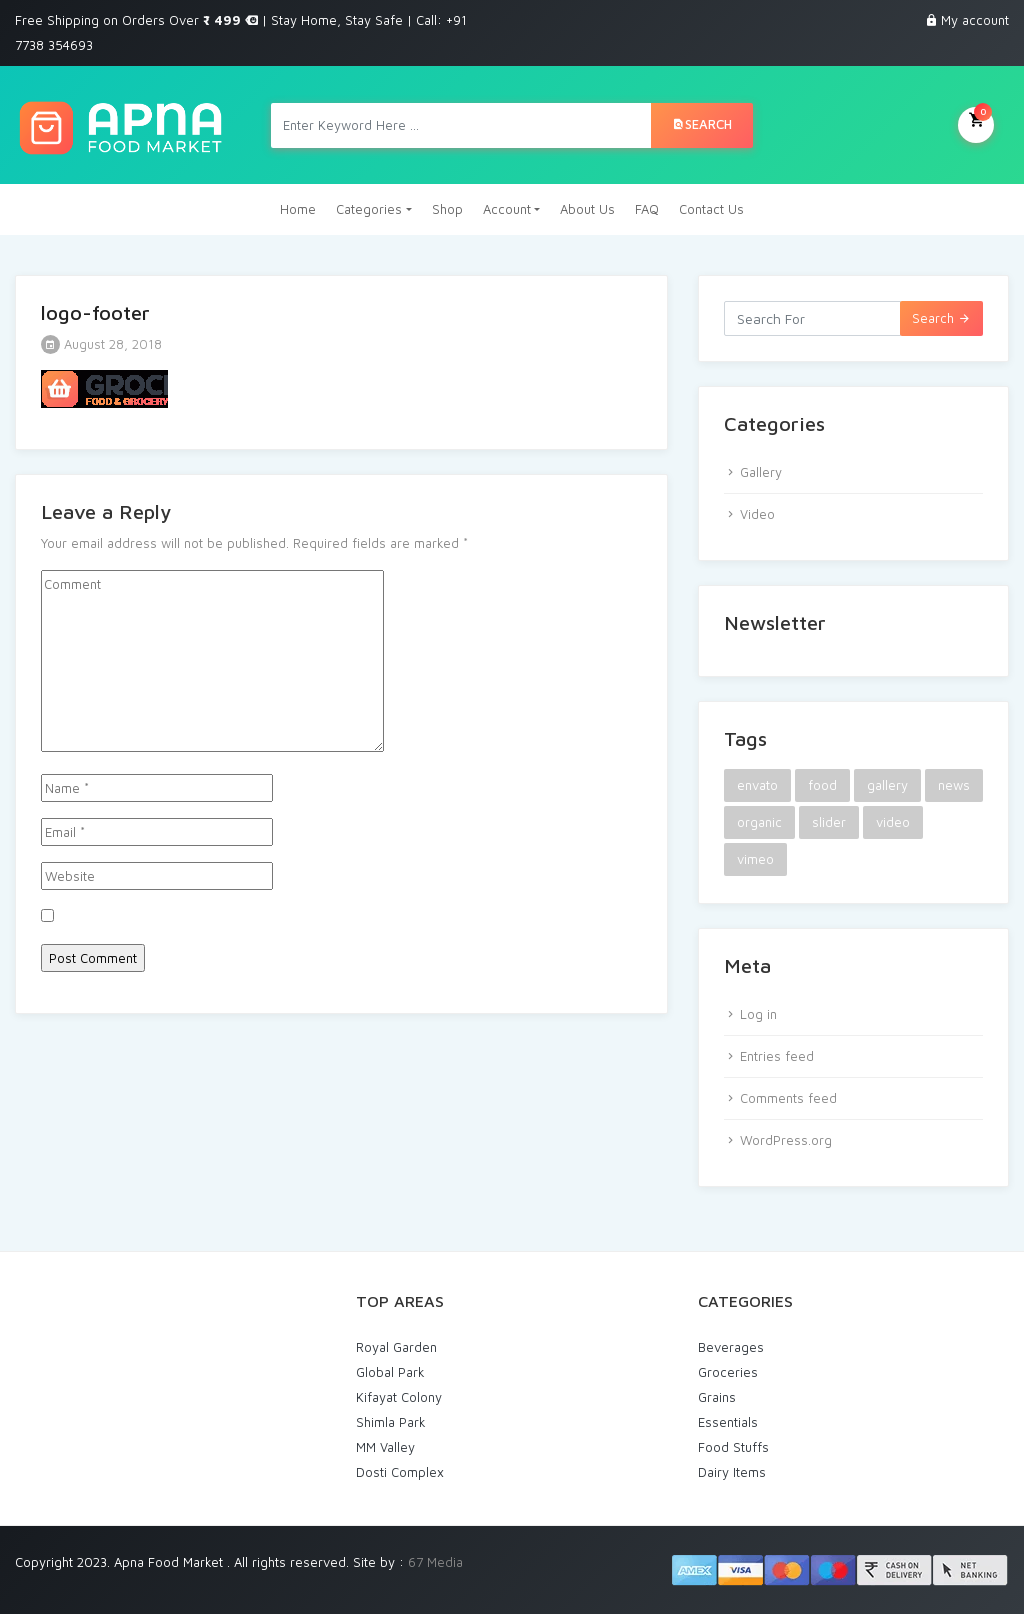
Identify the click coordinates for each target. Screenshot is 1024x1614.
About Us (587, 209)
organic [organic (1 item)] (759, 822)
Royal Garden (396, 1347)
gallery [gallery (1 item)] (887, 785)
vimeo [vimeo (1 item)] (755, 859)
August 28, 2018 (101, 344)
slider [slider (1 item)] (829, 822)
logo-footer (95, 312)
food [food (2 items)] (822, 785)
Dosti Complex (400, 1472)
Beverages (731, 1347)
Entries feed (777, 1056)
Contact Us (711, 209)
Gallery (761, 472)
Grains (717, 1397)
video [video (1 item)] (893, 822)
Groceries (728, 1372)
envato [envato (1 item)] (757, 785)
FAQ (647, 209)
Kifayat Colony (399, 1397)
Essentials (728, 1422)
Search (702, 124)
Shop (447, 209)
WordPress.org (786, 1140)
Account (507, 209)
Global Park (390, 1372)
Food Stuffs (733, 1447)
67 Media (435, 1562)
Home (298, 209)
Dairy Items (732, 1472)
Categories (369, 209)
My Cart (976, 123)
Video (757, 514)
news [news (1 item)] (954, 785)
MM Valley (385, 1447)
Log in (758, 1014)
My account (975, 20)
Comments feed (788, 1098)
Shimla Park (391, 1422)
